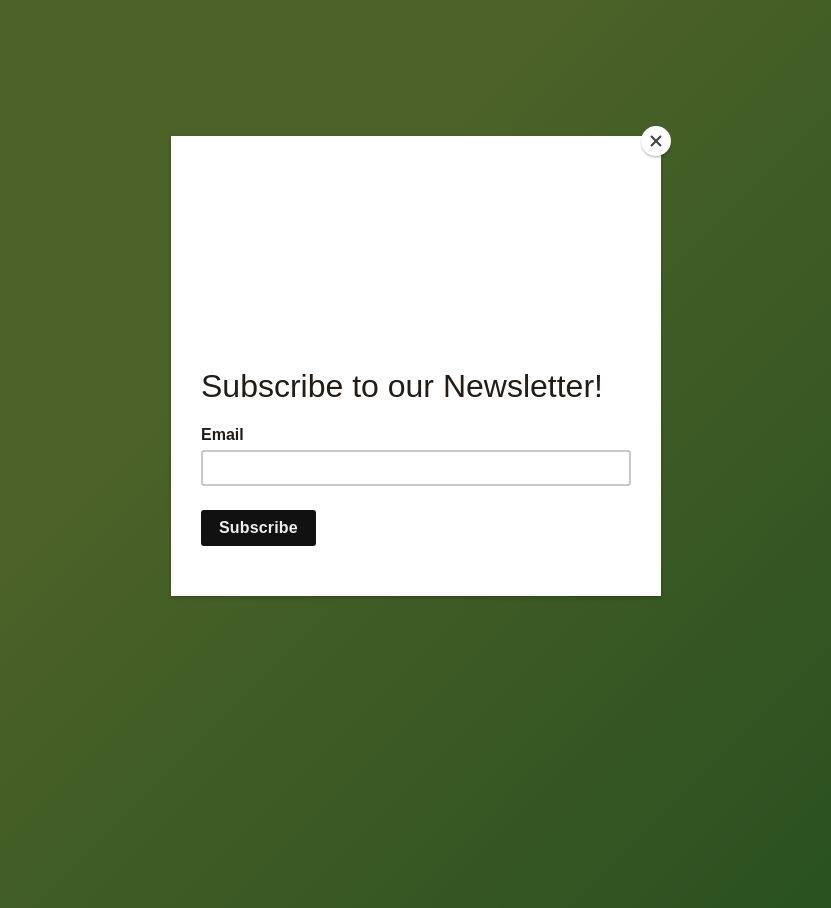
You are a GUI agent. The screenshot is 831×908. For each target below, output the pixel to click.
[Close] (656, 141)
